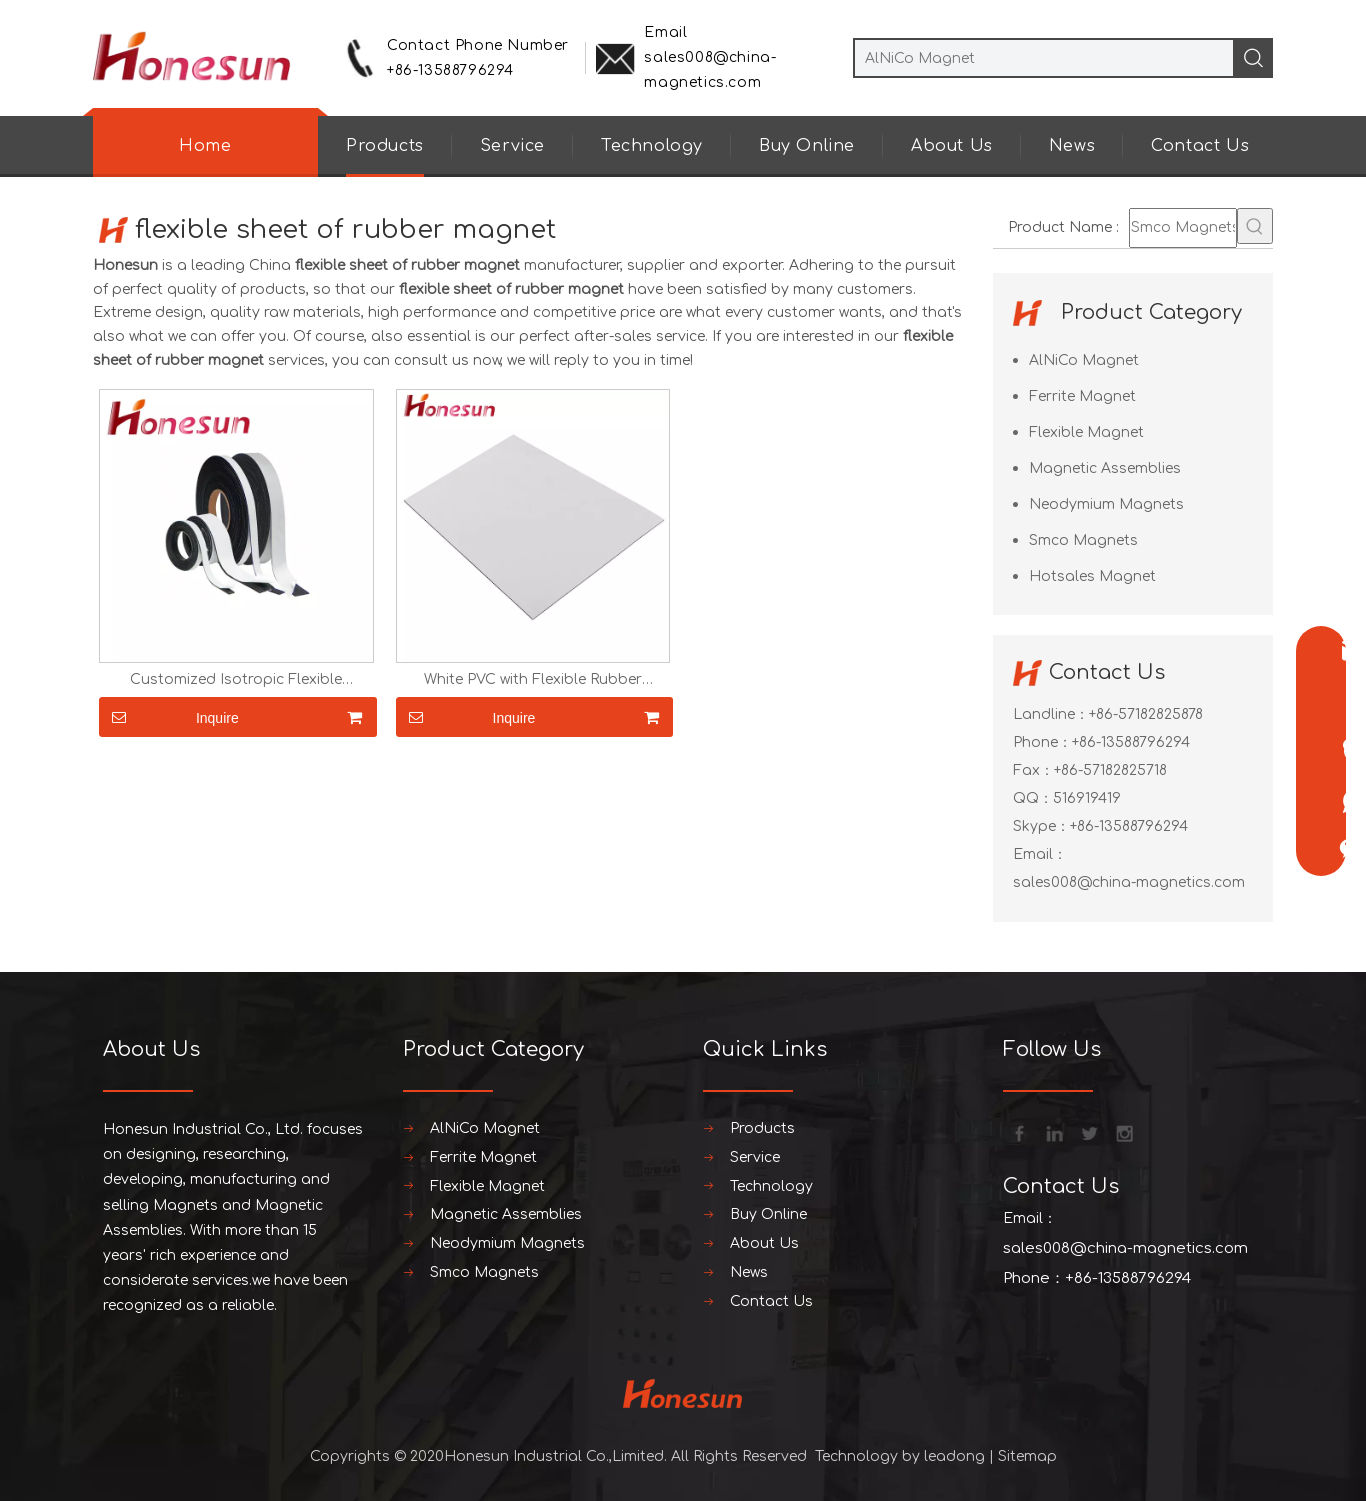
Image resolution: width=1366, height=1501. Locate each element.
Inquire (169, 717)
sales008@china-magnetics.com (1129, 882)
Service (512, 146)
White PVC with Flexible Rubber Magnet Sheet (533, 680)
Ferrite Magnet (1082, 396)
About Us (952, 146)
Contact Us (1200, 146)
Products (385, 146)
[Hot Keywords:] (1255, 226)
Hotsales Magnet (1092, 576)
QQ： (1033, 798)
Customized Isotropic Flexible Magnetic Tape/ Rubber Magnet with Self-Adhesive (236, 680)
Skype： (1041, 826)
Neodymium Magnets (1106, 504)
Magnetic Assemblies (1105, 468)
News (1072, 146)
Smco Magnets (1083, 540)
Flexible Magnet (1086, 432)
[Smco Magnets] (1183, 228)
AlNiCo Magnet (1084, 360)
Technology (652, 146)
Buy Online (807, 146)
